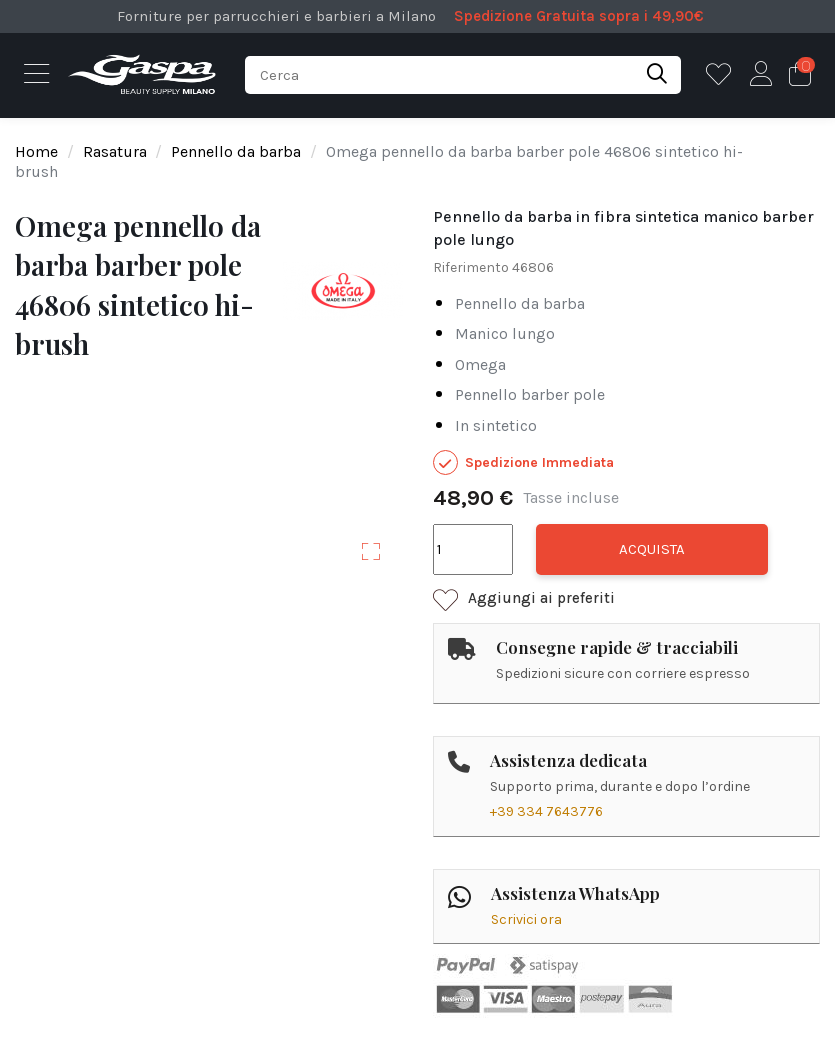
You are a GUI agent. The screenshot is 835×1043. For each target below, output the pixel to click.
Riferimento (471, 267)
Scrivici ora (526, 919)
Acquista (652, 549)
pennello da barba (520, 303)
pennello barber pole (530, 394)
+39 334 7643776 (546, 811)
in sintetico (496, 425)
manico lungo (505, 333)
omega (480, 364)
